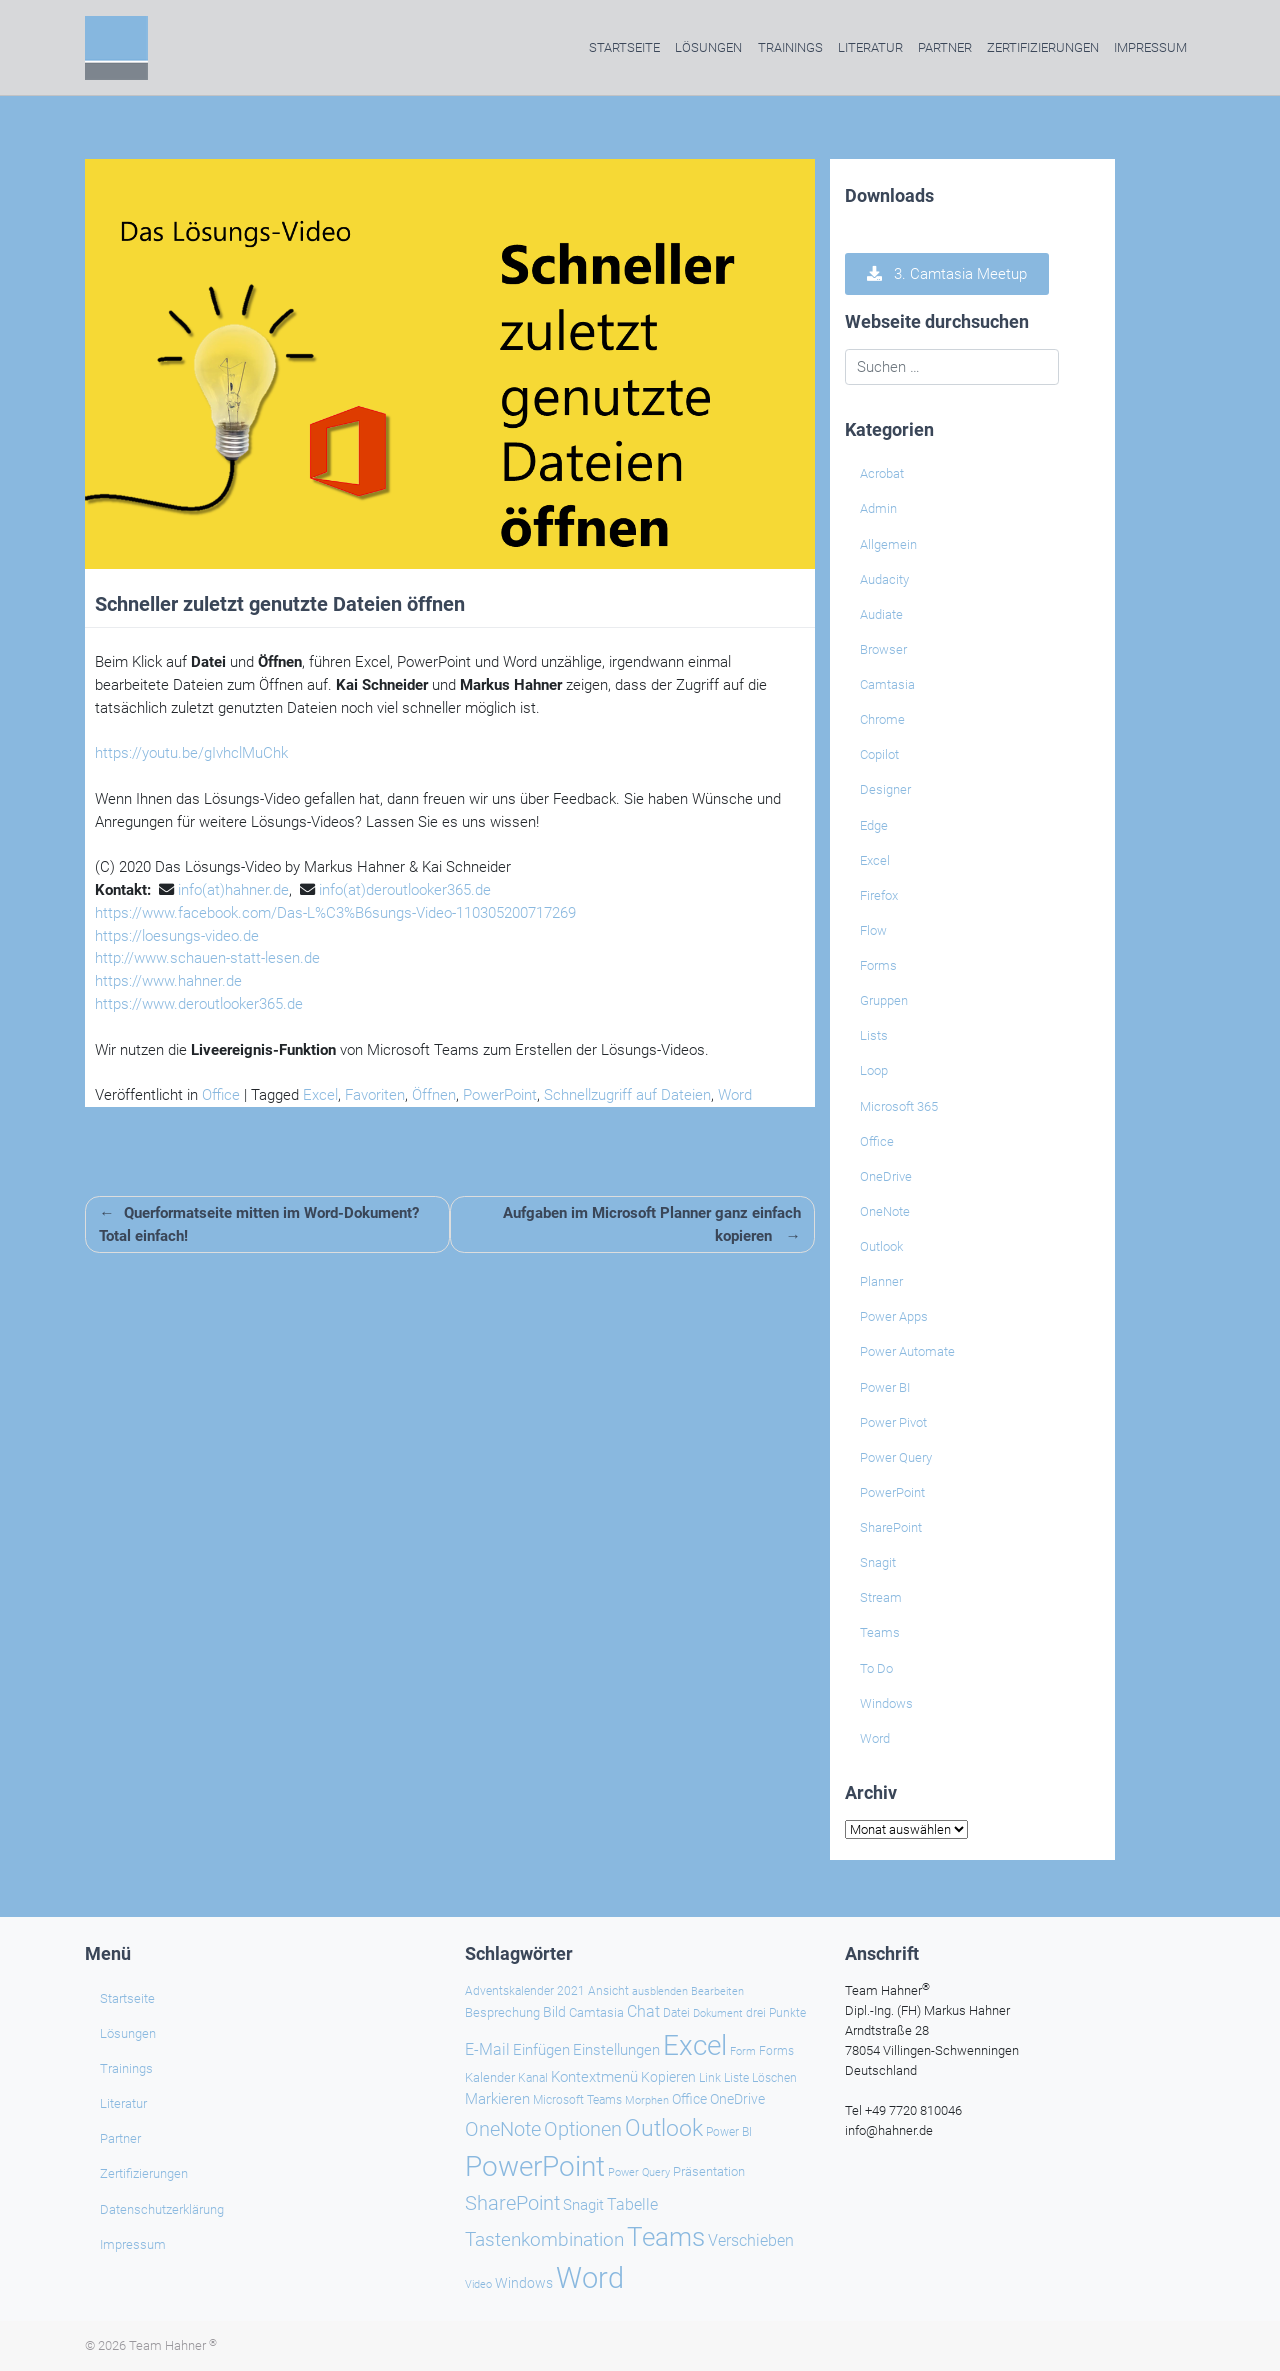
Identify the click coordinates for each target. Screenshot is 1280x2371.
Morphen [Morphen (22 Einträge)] (647, 2100)
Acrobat (882, 473)
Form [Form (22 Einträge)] (743, 2051)
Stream (881, 1597)
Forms (878, 965)
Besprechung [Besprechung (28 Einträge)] (502, 2012)
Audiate (881, 614)
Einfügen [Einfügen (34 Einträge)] (541, 2050)
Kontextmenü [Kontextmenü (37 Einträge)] (594, 2077)
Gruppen (884, 1000)
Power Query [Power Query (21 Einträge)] (639, 2172)
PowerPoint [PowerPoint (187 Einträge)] (535, 2166)
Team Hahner (173, 2345)
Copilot (879, 754)
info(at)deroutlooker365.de (405, 890)
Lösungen (708, 47)
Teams (880, 1632)
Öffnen (434, 1095)
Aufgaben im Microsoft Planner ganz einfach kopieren (652, 1224)
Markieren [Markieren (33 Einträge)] (497, 2099)
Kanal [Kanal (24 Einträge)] (533, 2078)
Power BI (885, 1387)
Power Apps (894, 1316)
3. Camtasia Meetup (947, 274)
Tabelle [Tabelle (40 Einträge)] (632, 2204)
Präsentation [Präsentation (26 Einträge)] (709, 2171)
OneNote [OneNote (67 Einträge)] (503, 2129)
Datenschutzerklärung (162, 2209)
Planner (881, 1281)
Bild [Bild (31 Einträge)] (554, 2012)
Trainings (790, 47)
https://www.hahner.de (168, 981)
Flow (873, 930)
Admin (878, 508)
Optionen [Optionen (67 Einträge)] (583, 2129)
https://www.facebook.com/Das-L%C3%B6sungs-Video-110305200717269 (335, 913)
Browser (883, 649)
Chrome (882, 719)
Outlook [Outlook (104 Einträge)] (664, 2128)
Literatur (870, 47)
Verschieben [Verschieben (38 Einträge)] (751, 2241)
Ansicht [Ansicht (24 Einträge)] (608, 1991)
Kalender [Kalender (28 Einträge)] (490, 2077)
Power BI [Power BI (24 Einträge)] (729, 2132)
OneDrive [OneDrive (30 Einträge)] (737, 2099)
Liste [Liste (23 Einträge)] (736, 2078)
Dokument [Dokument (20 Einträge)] (718, 2013)
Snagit (878, 1562)
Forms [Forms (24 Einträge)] (776, 2051)
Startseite (624, 47)
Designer (885, 789)
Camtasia (887, 684)
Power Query (896, 1457)
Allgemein (888, 544)
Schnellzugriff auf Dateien (627, 1095)
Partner (945, 47)
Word (735, 1095)
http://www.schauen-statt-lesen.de (207, 958)
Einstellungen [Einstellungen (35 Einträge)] (616, 2050)
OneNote (885, 1211)
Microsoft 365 (899, 1106)
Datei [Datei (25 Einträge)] (676, 2013)
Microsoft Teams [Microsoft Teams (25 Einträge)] (577, 2100)
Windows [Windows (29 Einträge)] (524, 2283)
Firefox (879, 895)
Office (221, 1095)
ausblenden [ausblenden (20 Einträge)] (660, 1991)
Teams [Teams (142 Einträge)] (666, 2237)
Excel (320, 1095)
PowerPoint (500, 1095)
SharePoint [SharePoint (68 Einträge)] (512, 2203)
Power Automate (907, 1351)
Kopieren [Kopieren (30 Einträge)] (668, 2077)
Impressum (1150, 47)
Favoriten (375, 1095)
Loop (874, 1070)
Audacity (884, 579)
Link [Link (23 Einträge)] (710, 2078)
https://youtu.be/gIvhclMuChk (191, 753)
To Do (876, 1668)
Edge (874, 825)
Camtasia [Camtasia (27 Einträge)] (596, 2012)
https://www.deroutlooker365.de (199, 1004)
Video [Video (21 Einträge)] (478, 2284)
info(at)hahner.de (233, 890)
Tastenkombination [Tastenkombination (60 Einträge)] (544, 2239)
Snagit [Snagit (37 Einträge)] (583, 2205)
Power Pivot (893, 1422)
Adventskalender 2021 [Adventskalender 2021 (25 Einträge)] (525, 1991)
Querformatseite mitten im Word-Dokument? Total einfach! (259, 1224)
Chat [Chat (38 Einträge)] (643, 2012)
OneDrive (886, 1176)
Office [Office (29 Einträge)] (689, 2099)
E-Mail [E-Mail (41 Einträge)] (487, 2049)
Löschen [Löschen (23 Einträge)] (774, 2078)
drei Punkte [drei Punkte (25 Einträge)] (776, 2013)
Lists (874, 1035)
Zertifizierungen (1043, 47)
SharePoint (891, 1527)
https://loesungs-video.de (177, 936)
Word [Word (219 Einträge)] (590, 2278)
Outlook (881, 1246)
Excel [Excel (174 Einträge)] (695, 2045)
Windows (886, 1703)
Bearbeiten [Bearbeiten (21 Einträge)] (717, 1991)
